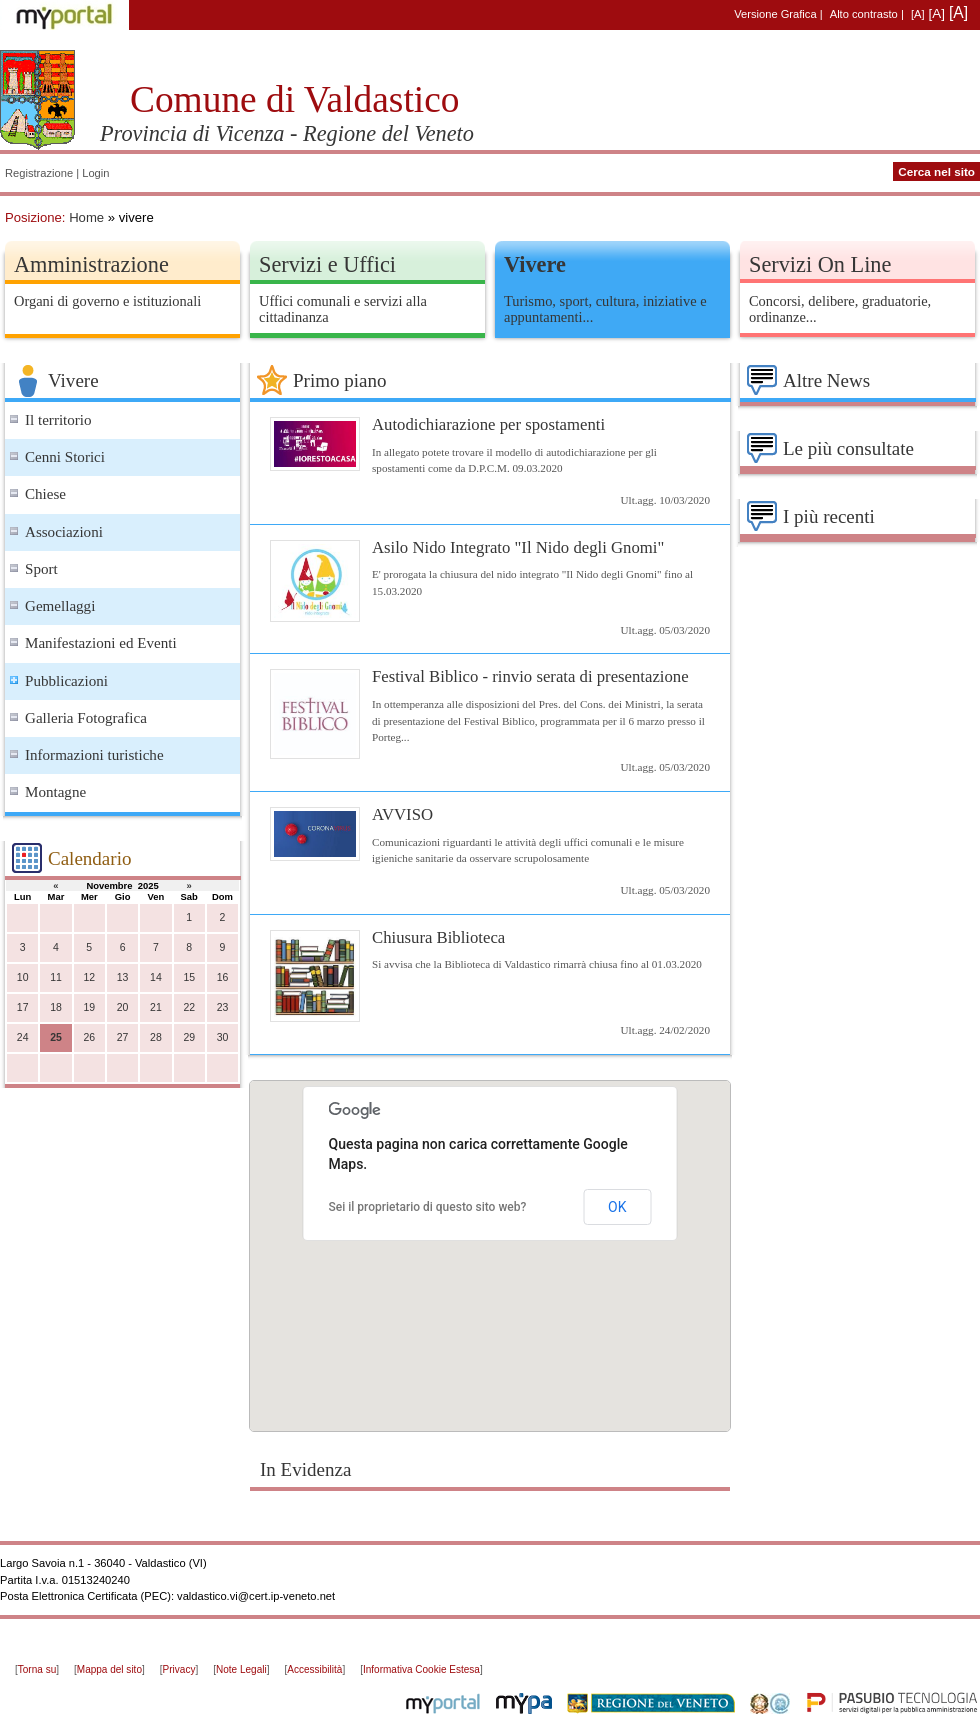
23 (223, 1007)
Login (95, 173)
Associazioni (64, 532)
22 (189, 1007)
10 (23, 977)
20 (123, 1007)
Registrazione (39, 173)
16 (223, 977)
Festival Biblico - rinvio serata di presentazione (530, 676)
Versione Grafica (775, 14)
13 (123, 977)
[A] (918, 14)
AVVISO (402, 814)
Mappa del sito (109, 1669)
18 (56, 1007)
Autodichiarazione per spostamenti (488, 424)
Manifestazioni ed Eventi (101, 643)
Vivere (535, 264)
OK (617, 1207)
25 (56, 1037)
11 (56, 977)
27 (123, 1037)
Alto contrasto (864, 14)
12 (89, 977)
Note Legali (241, 1669)
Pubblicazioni (66, 681)
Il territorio (58, 420)
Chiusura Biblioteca (438, 937)
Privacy (179, 1669)
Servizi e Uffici (327, 264)
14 (156, 977)
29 (189, 1037)
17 (23, 1007)
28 (156, 1037)
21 (156, 1007)
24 (23, 1037)
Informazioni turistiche (94, 755)
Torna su (37, 1669)
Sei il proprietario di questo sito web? (428, 1207)
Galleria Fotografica (86, 718)
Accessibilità (314, 1669)
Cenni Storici (65, 457)
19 (89, 1007)
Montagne (55, 792)
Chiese (45, 494)
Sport (41, 569)
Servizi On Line (820, 264)
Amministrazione (91, 264)
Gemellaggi (60, 606)
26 (89, 1037)
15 (189, 977)
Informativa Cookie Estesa (421, 1669)
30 (223, 1037)
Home (86, 217)
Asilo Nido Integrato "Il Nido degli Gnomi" (518, 547)
